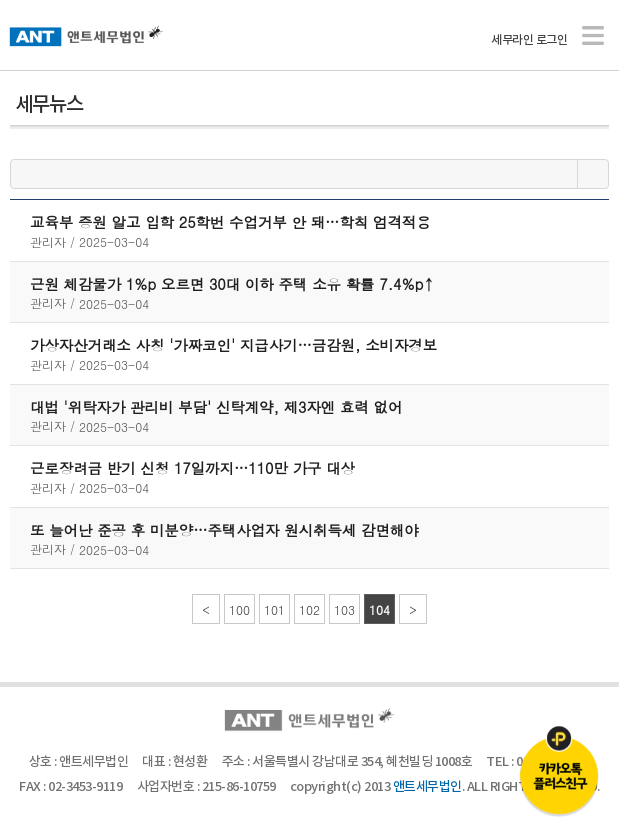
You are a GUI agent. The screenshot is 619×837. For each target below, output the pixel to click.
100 (239, 609)
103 (344, 609)
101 (274, 609)
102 (309, 609)
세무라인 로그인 (529, 40)
